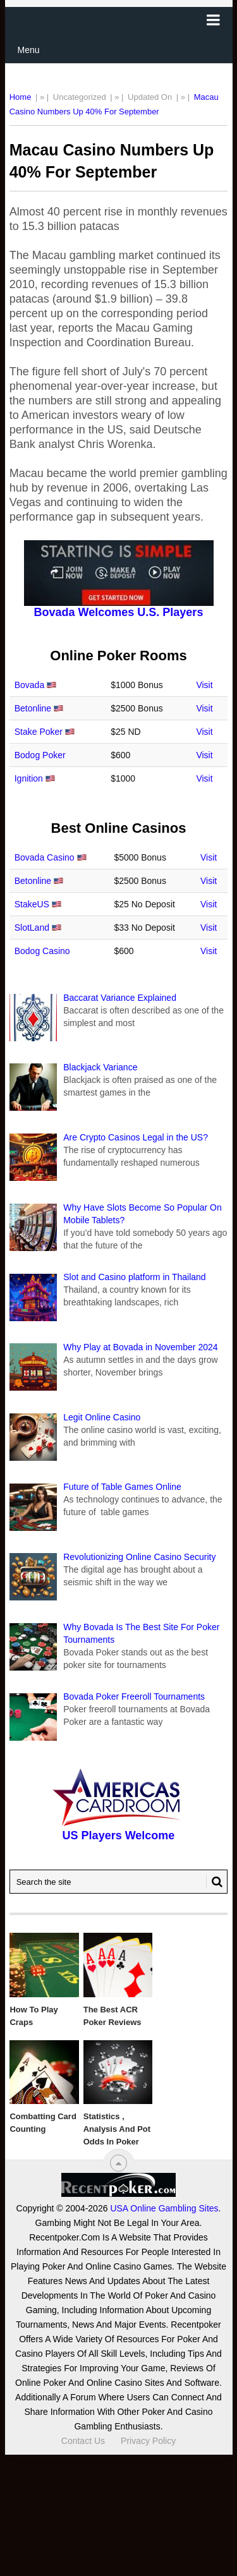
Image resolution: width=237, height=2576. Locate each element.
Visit (204, 685)
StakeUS (32, 904)
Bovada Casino (45, 857)
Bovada (29, 685)
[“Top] (118, 2163)
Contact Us (83, 2441)
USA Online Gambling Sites (164, 2208)
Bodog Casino (42, 951)
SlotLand (32, 927)
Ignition (29, 778)
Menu (29, 50)
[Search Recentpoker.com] (118, 1882)
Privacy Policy (148, 2441)
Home (20, 97)
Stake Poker (39, 732)
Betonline (33, 708)
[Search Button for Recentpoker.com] (214, 1881)
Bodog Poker (40, 755)
